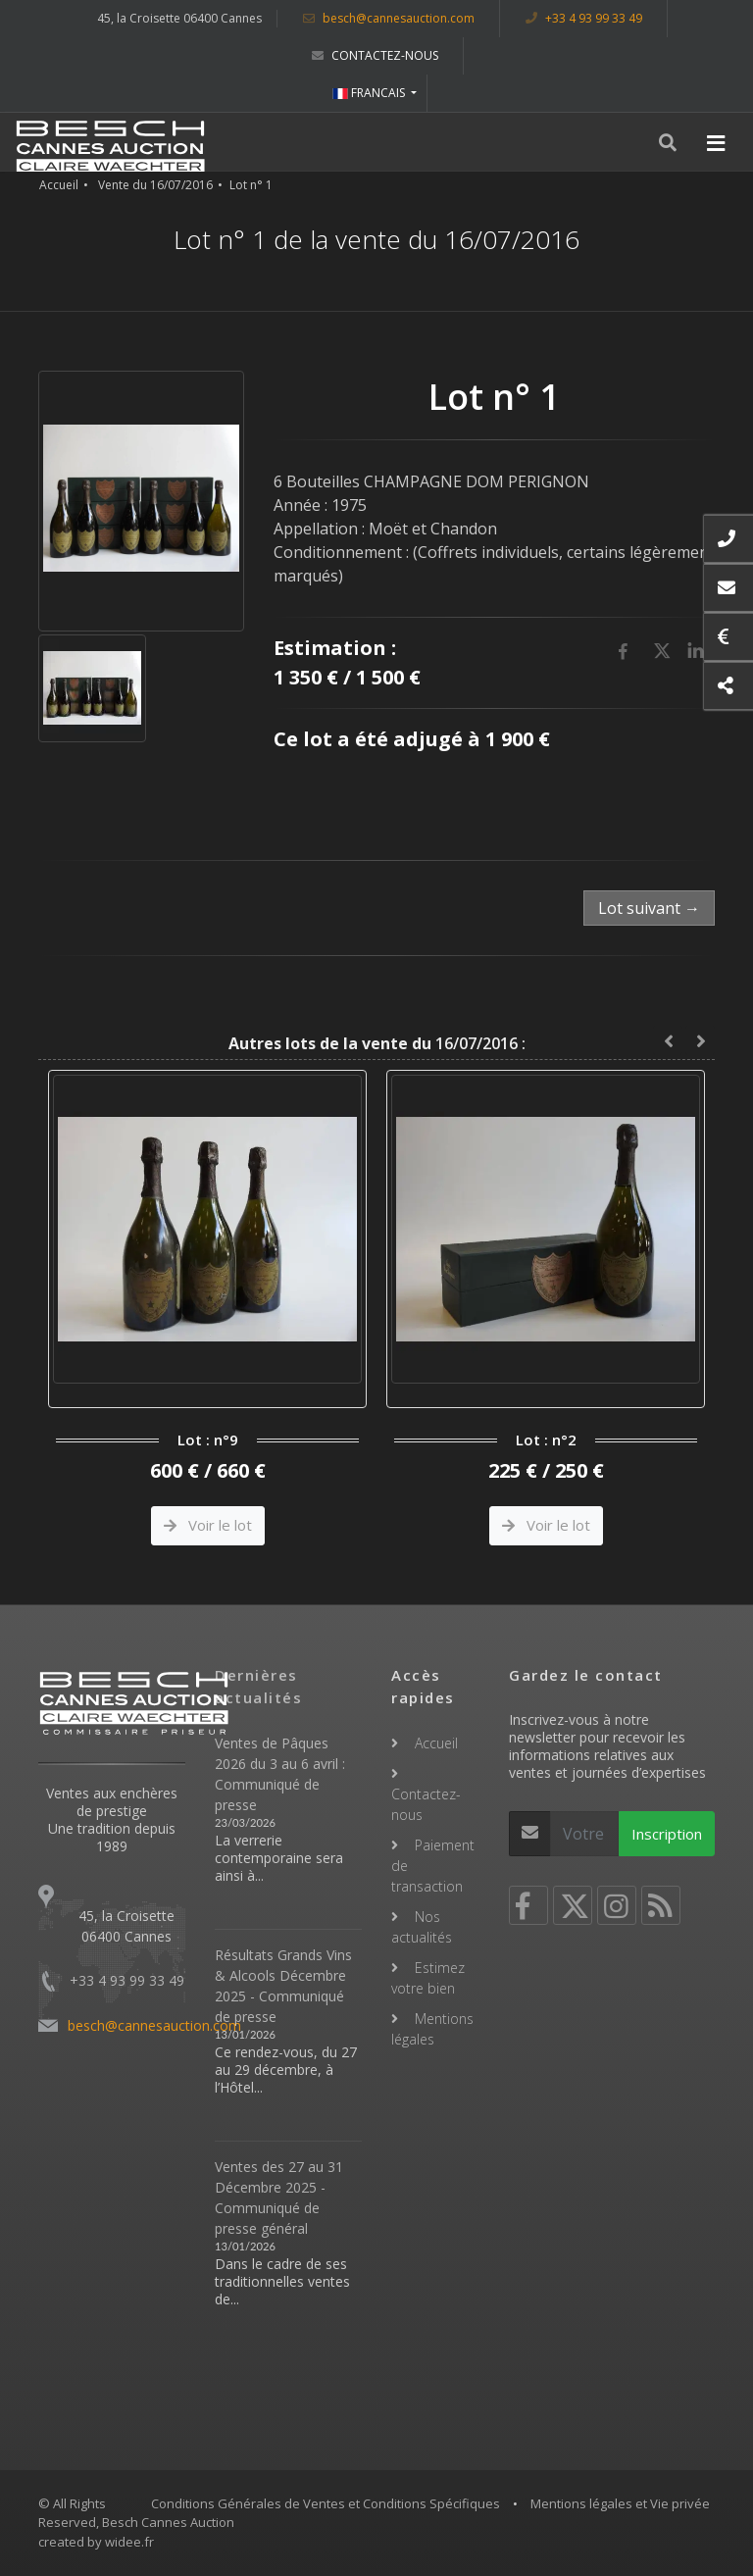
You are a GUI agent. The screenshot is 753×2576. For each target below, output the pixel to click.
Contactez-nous (375, 55)
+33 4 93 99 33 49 (584, 18)
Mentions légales (432, 2028)
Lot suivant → (649, 908)
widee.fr (129, 2542)
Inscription (666, 1834)
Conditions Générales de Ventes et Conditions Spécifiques (325, 2503)
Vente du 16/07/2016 (155, 185)
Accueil (58, 185)
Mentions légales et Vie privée (620, 2503)
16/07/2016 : (377, 1043)
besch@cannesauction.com (389, 18)
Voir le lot (208, 1525)
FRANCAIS (370, 92)
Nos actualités (421, 1926)
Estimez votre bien (428, 1977)
